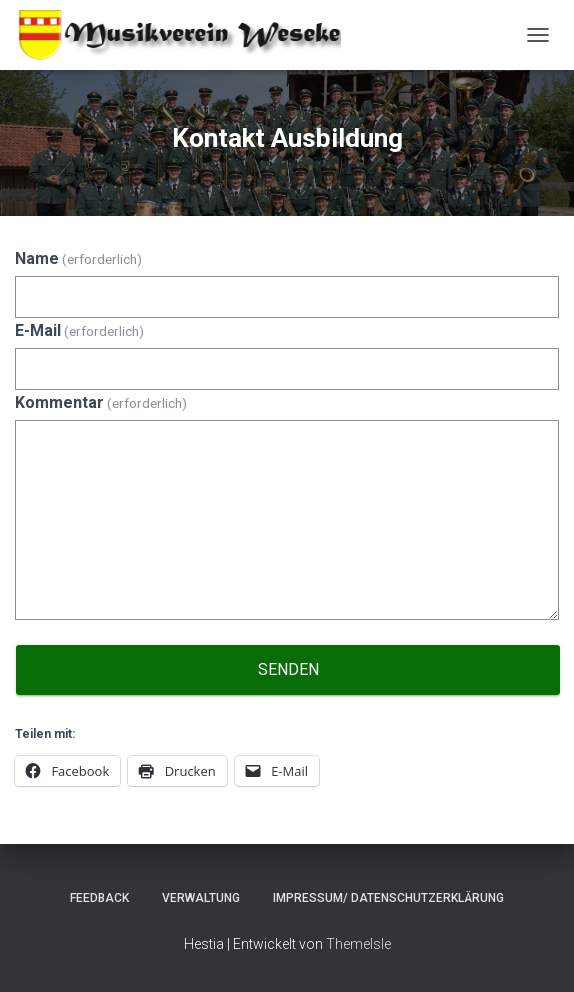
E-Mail (79, 330)
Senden (288, 669)
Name (78, 258)
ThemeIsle (358, 944)
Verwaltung (201, 898)
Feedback (99, 898)
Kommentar (101, 402)
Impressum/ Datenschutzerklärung (388, 898)
